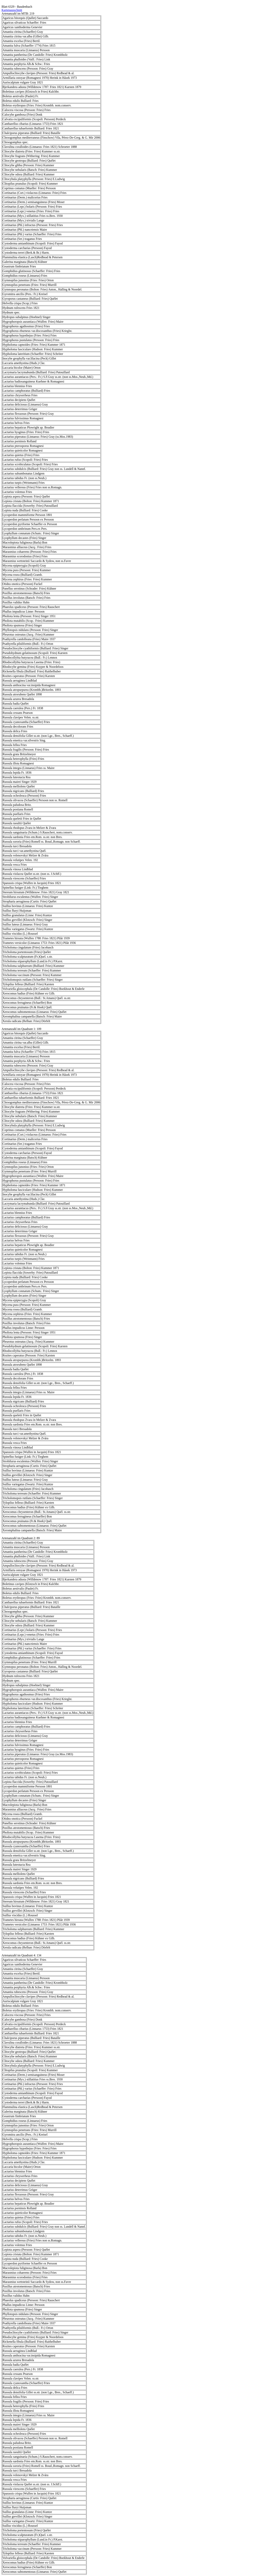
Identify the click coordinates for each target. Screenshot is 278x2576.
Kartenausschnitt (12, 10)
